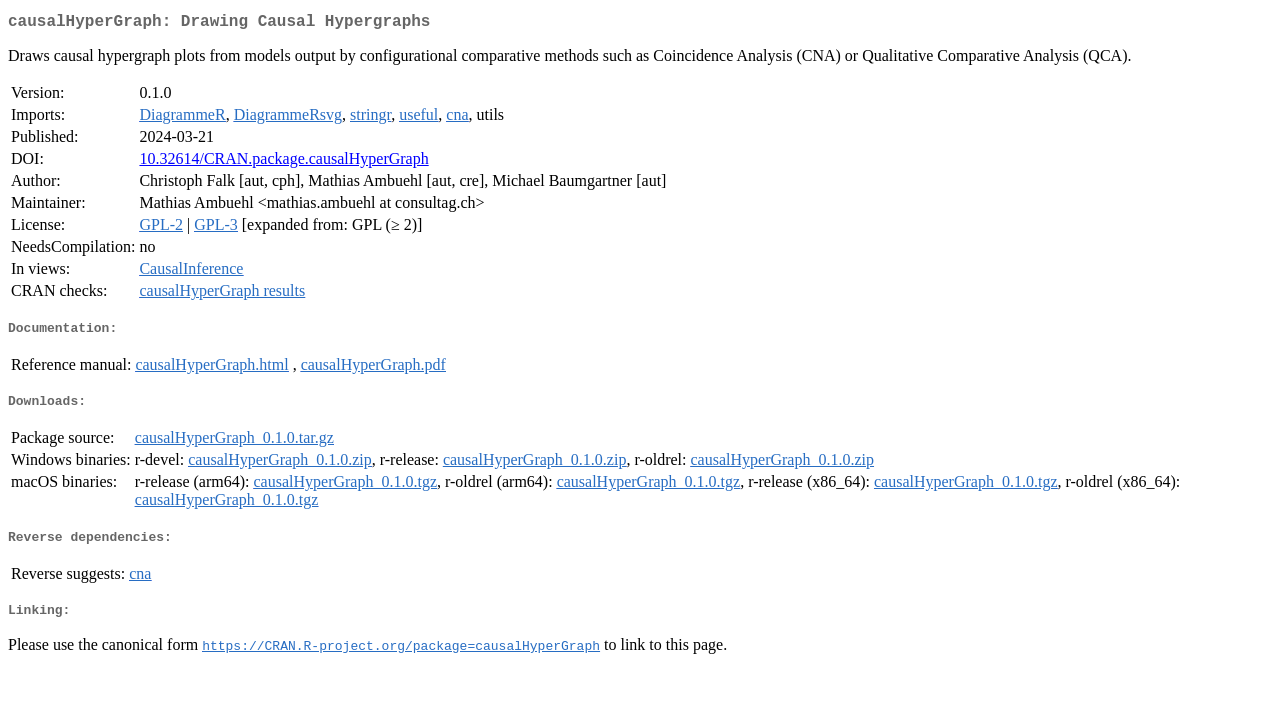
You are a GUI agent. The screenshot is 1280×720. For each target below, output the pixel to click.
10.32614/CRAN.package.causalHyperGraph (283, 162)
